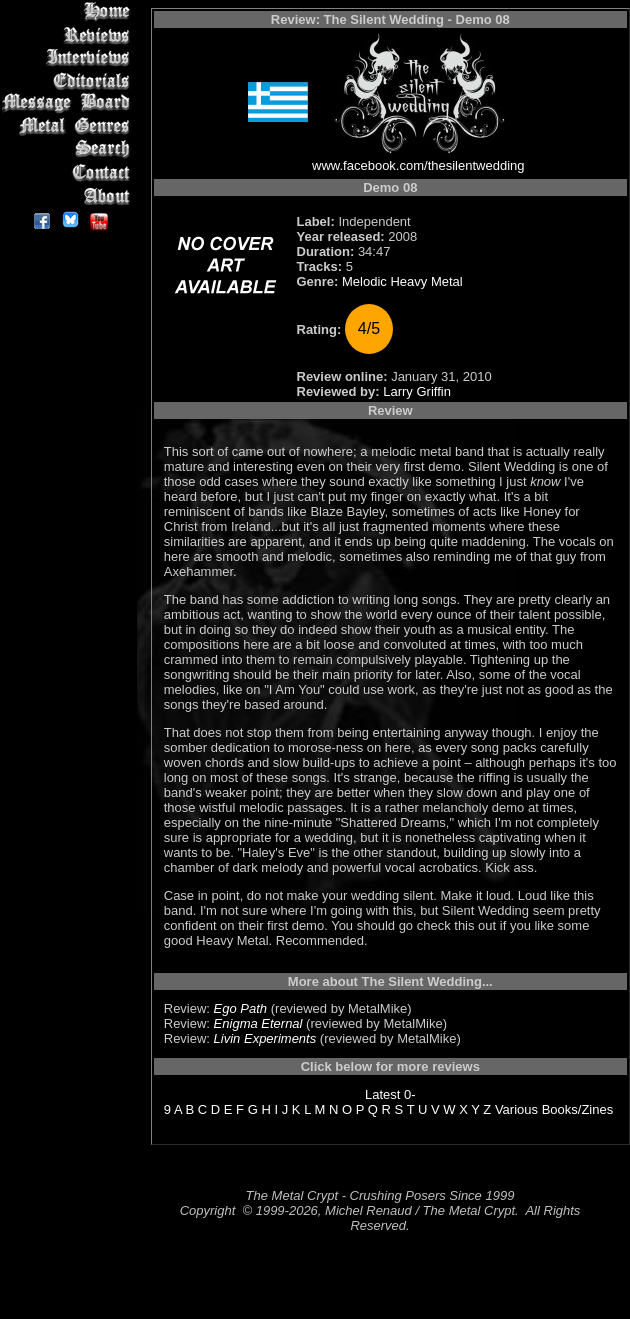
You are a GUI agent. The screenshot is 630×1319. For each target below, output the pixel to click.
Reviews (69, 34)
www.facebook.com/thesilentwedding (418, 165)
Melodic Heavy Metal (402, 281)
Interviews (69, 57)
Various (516, 1109)
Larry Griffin (417, 391)
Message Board (69, 103)
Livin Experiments (265, 1038)
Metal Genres (69, 126)
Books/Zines (578, 1109)
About (69, 195)
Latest (382, 1094)
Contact (69, 172)
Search (69, 149)
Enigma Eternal (258, 1023)
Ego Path (241, 1008)
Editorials (69, 80)
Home (69, 11)
